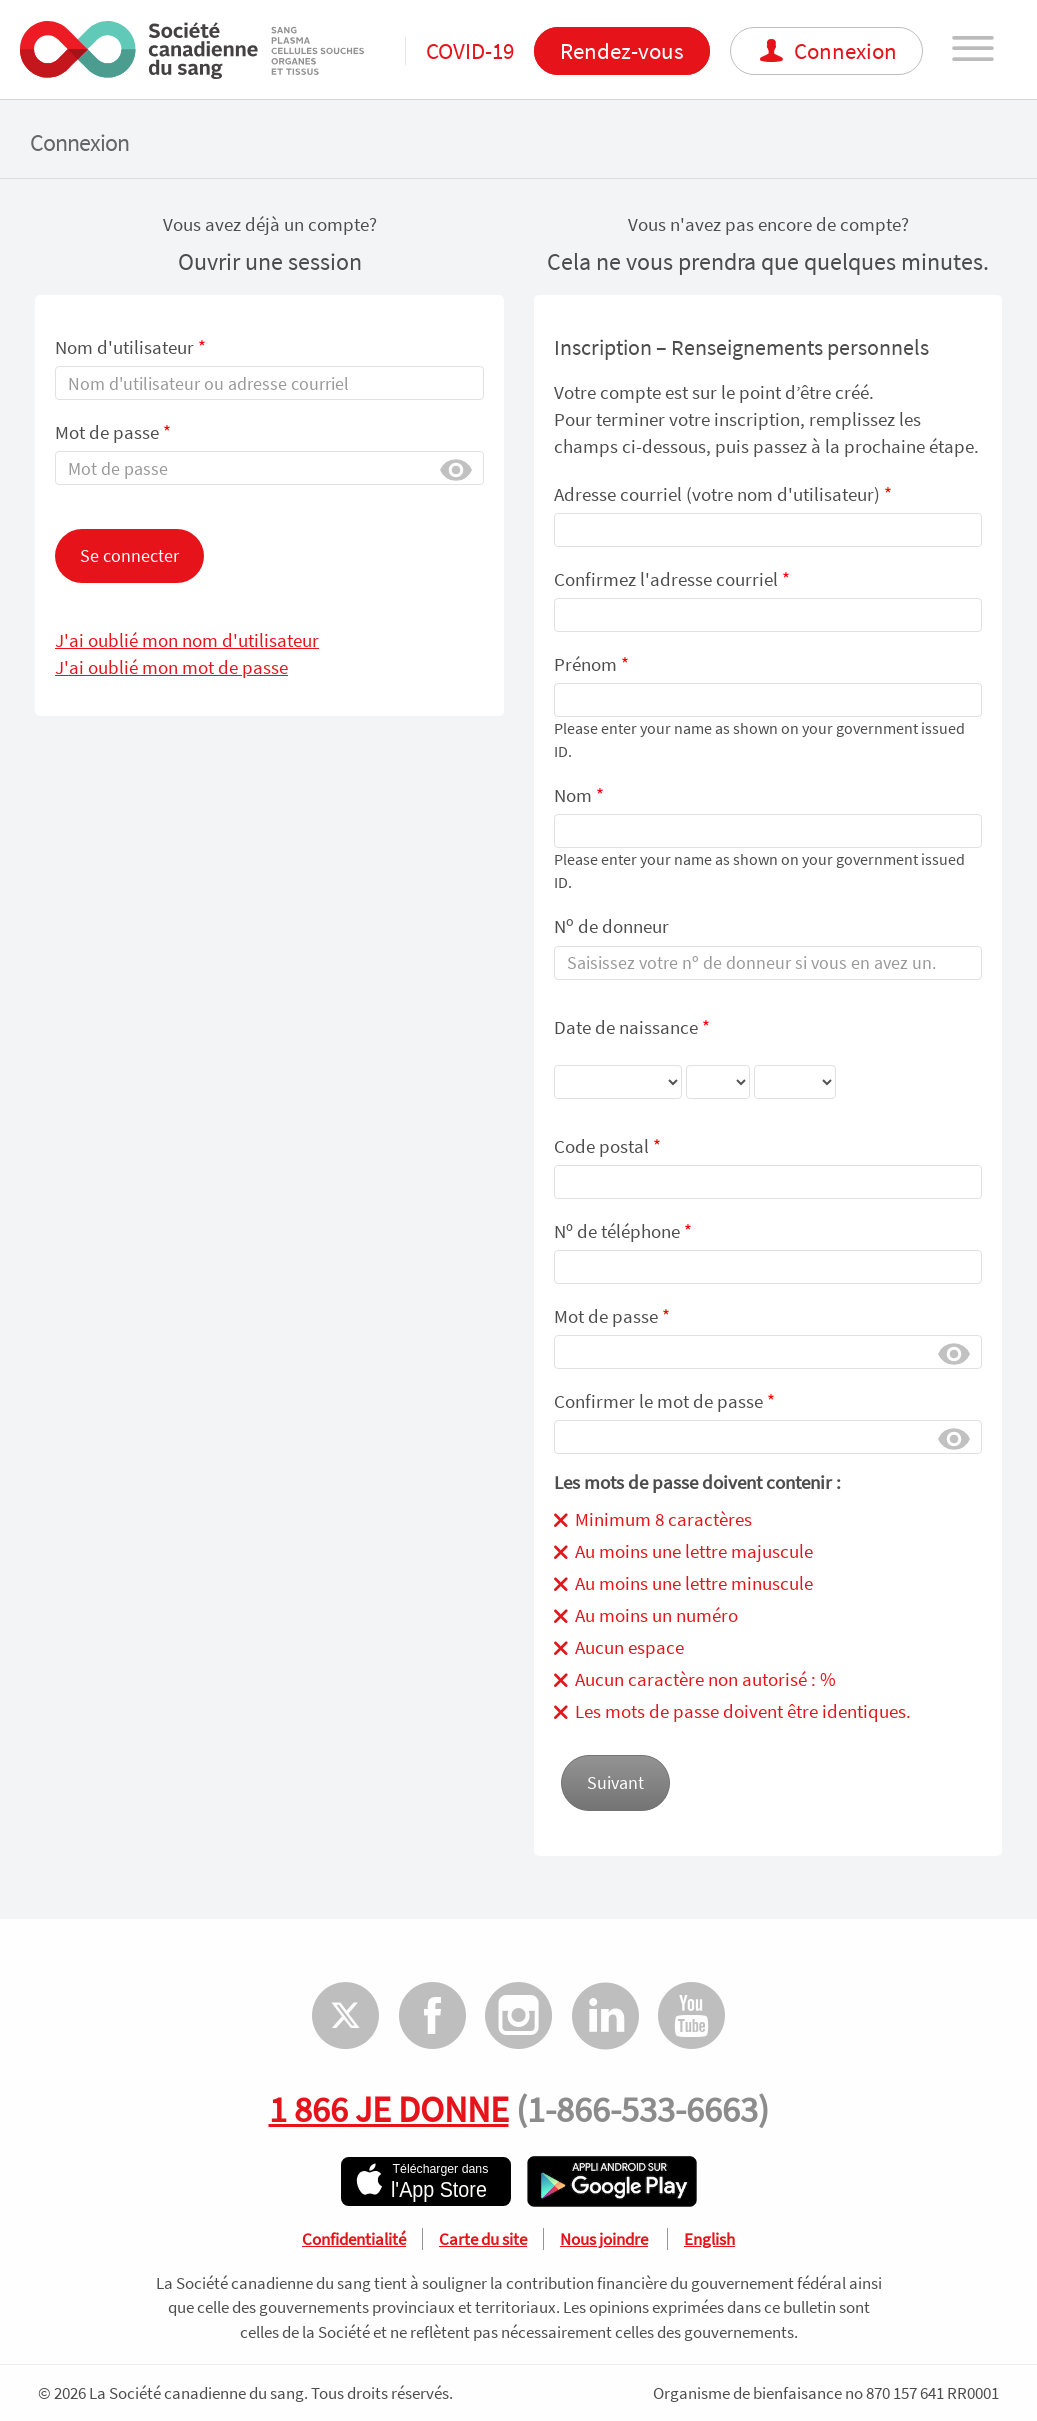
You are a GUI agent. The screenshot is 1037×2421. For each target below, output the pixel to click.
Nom (579, 795)
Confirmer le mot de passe (664, 1401)
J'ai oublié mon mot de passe (171, 667)
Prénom (591, 664)
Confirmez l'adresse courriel (672, 579)
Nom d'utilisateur (130, 347)
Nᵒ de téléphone (623, 1231)
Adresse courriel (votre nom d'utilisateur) (723, 494)
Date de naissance (695, 1064)
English (709, 2239)
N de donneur (611, 925)
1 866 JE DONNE (389, 2109)
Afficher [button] (456, 468)
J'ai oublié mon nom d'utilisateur (187, 640)
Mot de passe (113, 432)
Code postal (607, 1146)
